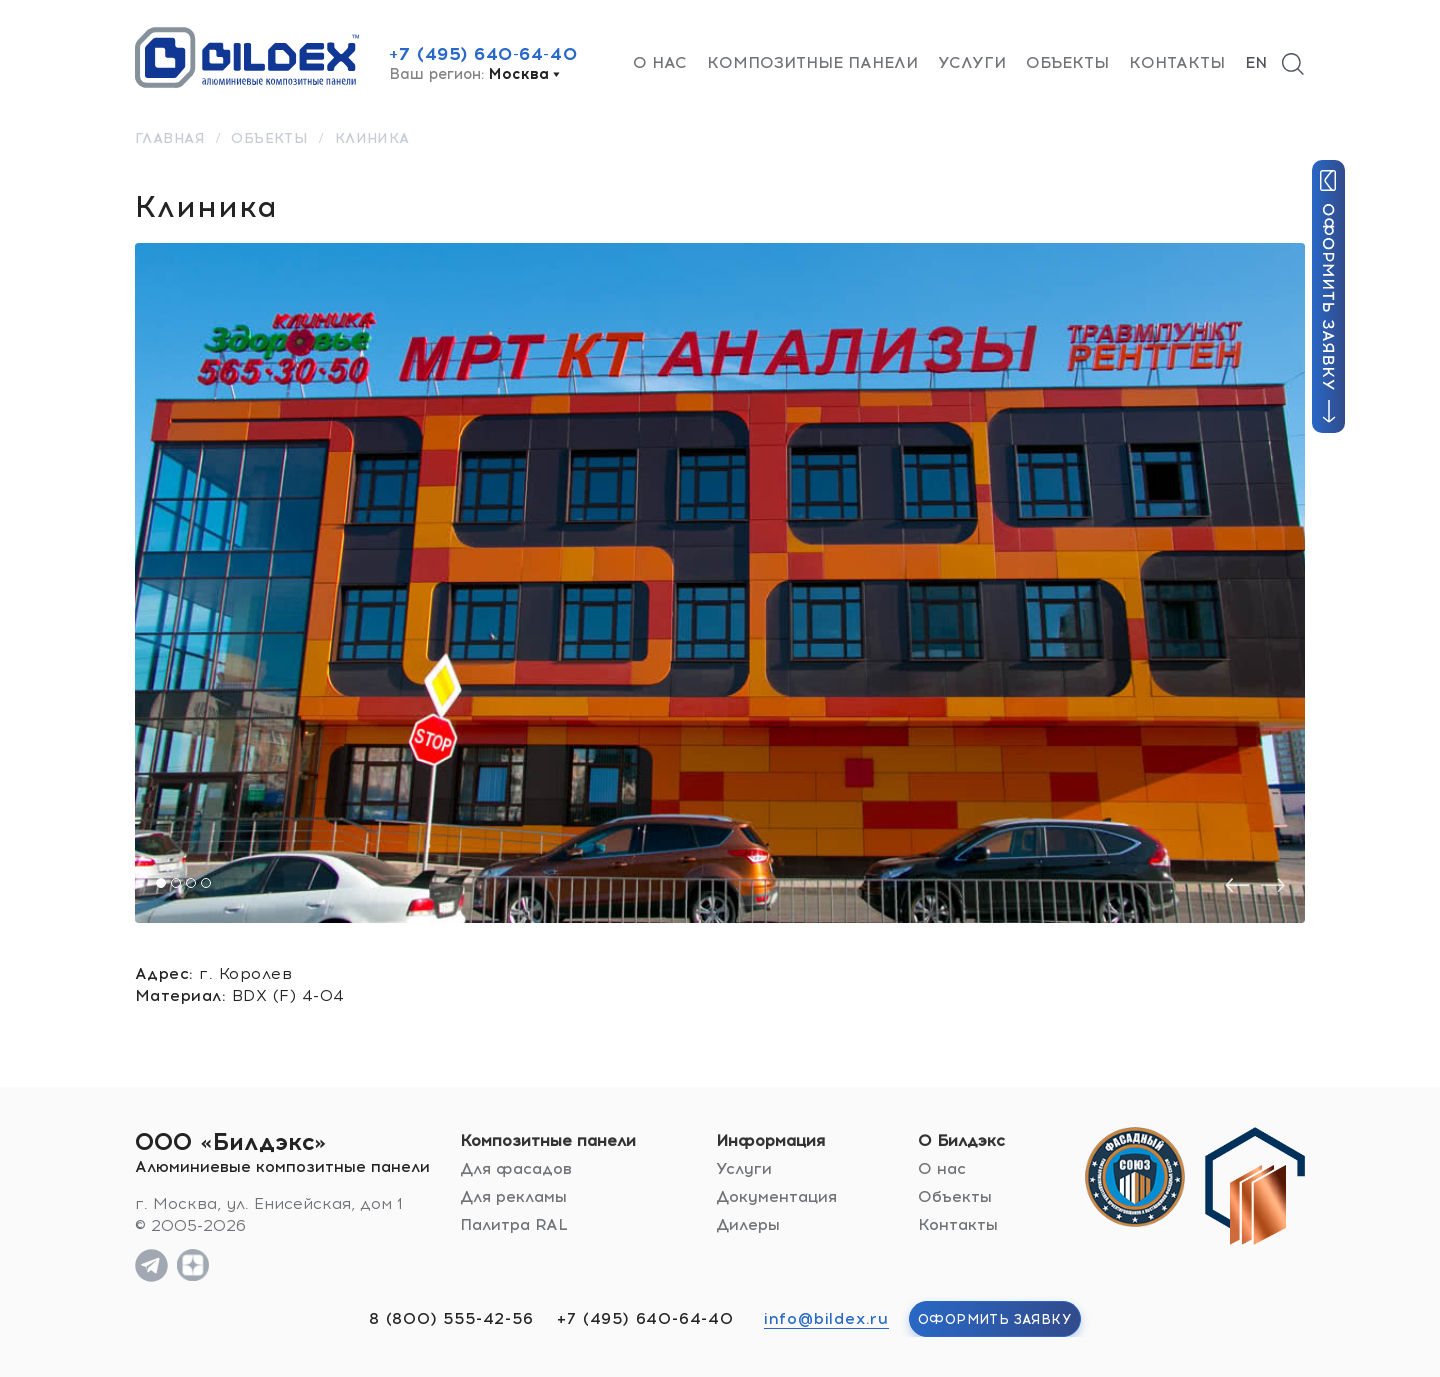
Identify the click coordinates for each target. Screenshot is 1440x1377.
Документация (776, 1196)
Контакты (1177, 62)
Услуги (972, 62)
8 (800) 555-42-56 (451, 1318)
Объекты (1067, 62)
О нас (660, 62)
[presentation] (1237, 885)
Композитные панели (812, 62)
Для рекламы (513, 1196)
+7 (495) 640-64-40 (483, 54)
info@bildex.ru (826, 1318)
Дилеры (748, 1224)
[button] (161, 883)
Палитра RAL (514, 1224)
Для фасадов (516, 1168)
